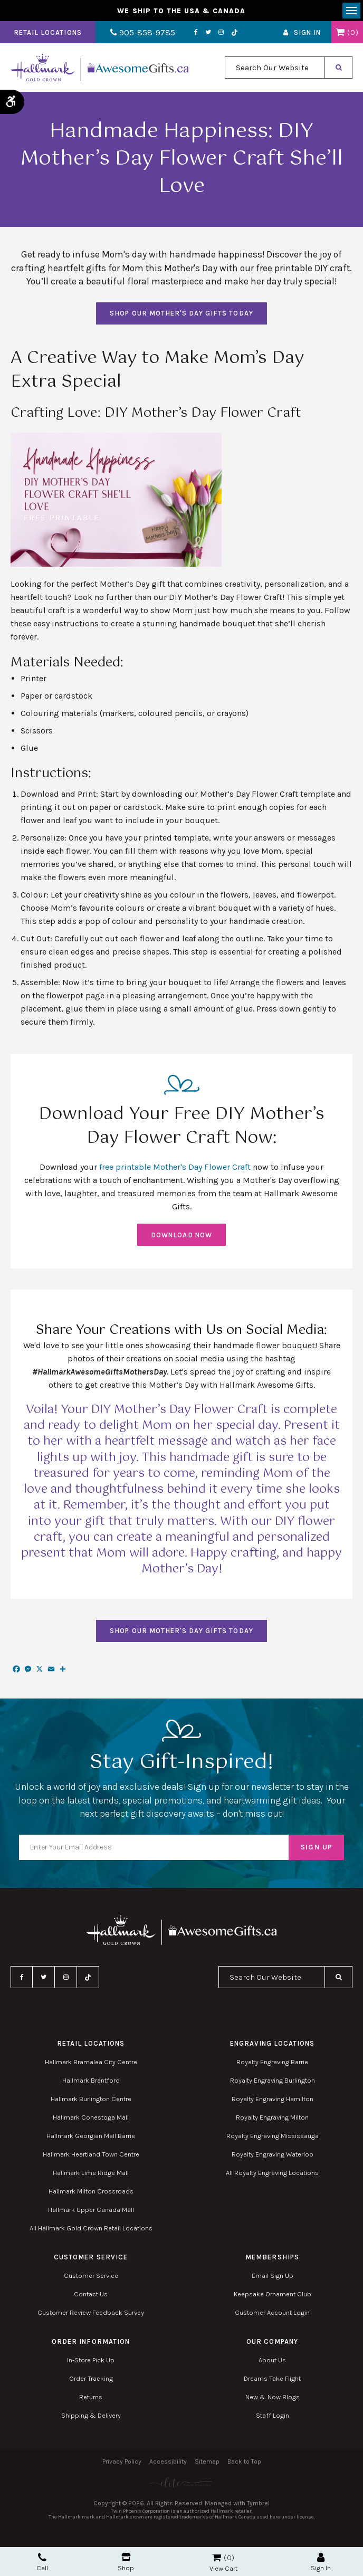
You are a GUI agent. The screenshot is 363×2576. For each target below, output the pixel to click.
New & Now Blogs (272, 2398)
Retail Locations (48, 33)
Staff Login (272, 2416)
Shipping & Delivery (91, 2416)
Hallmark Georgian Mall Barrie (90, 2137)
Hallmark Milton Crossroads (91, 2192)
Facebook (192, 33)
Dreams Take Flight (272, 2379)
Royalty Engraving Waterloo (272, 2155)
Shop (126, 2562)
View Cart (223, 2568)
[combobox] (275, 69)
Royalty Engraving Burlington (272, 2081)
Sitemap (207, 2462)
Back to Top (244, 2462)
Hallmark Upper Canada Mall (91, 2211)
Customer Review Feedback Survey (90, 2313)
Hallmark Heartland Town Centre (91, 2155)
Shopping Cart (340, 33)
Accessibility (168, 2462)
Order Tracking (91, 2379)
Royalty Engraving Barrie (272, 2063)
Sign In (307, 33)
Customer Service (91, 2277)
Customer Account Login (272, 2313)
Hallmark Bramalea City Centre (91, 2063)
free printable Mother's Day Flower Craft (175, 1168)
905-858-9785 (141, 33)
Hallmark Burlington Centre (91, 2100)
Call (42, 2562)
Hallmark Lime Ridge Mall (91, 2174)
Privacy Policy (121, 2462)
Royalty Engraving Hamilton (272, 2100)
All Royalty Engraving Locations (272, 2174)
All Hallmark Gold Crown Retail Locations (91, 2229)
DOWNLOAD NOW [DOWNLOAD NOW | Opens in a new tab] (181, 1235)
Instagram (217, 33)
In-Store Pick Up (90, 2361)
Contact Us (91, 2295)
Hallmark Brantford (91, 2081)
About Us (272, 2361)
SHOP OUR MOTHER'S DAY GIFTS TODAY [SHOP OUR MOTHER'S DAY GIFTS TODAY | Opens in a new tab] (181, 314)
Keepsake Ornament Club (272, 2295)
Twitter (204, 33)
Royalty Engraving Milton (272, 2118)
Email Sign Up (272, 2277)
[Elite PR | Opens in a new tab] (181, 2483)
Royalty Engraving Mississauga (272, 2137)
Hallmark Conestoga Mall (91, 2118)
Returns (90, 2398)
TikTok (231, 33)
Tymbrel (258, 2504)
